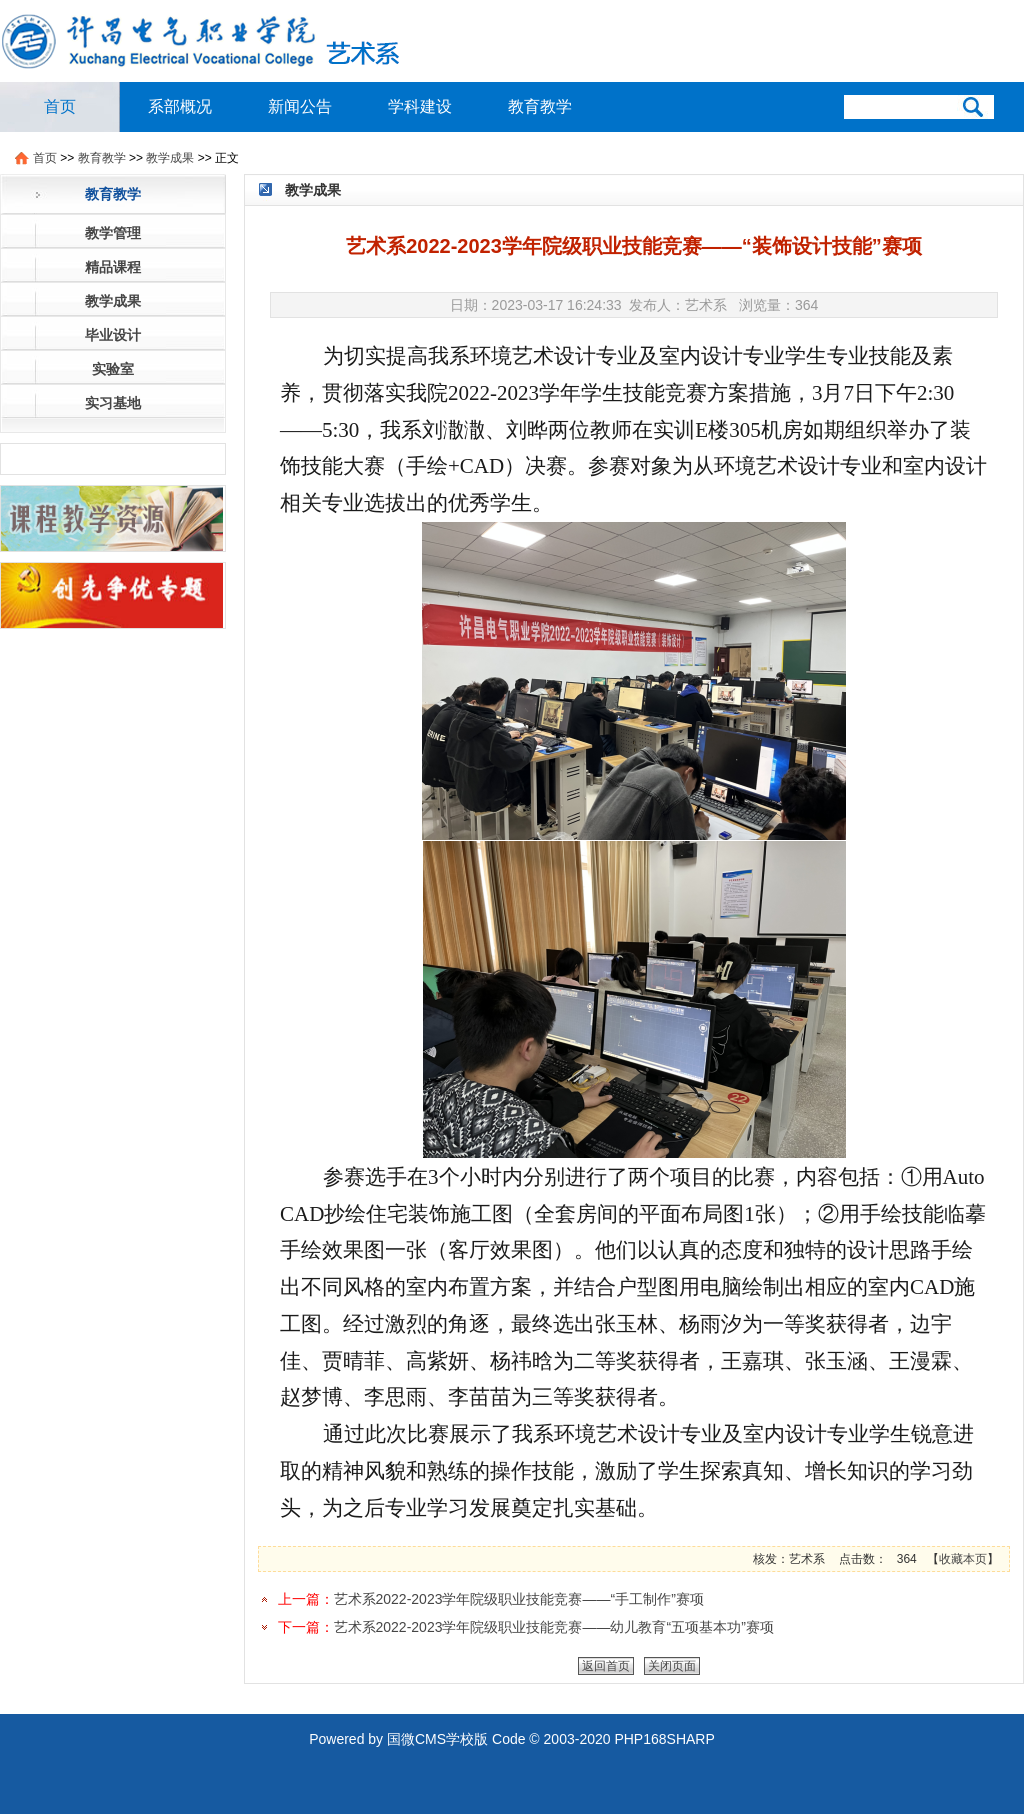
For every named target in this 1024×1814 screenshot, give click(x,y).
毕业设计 (113, 335)
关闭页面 (672, 1666)
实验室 (113, 369)
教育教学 (540, 106)
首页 (60, 106)
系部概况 (180, 106)
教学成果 (170, 158)
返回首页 (606, 1666)
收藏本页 (963, 1559)
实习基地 (113, 403)
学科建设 (420, 106)
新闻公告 (300, 106)
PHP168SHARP (664, 1739)
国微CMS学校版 (437, 1739)
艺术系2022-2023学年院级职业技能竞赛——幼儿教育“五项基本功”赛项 (554, 1627)
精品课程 (113, 267)
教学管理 (113, 233)
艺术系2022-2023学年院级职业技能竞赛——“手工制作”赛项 (519, 1599)
